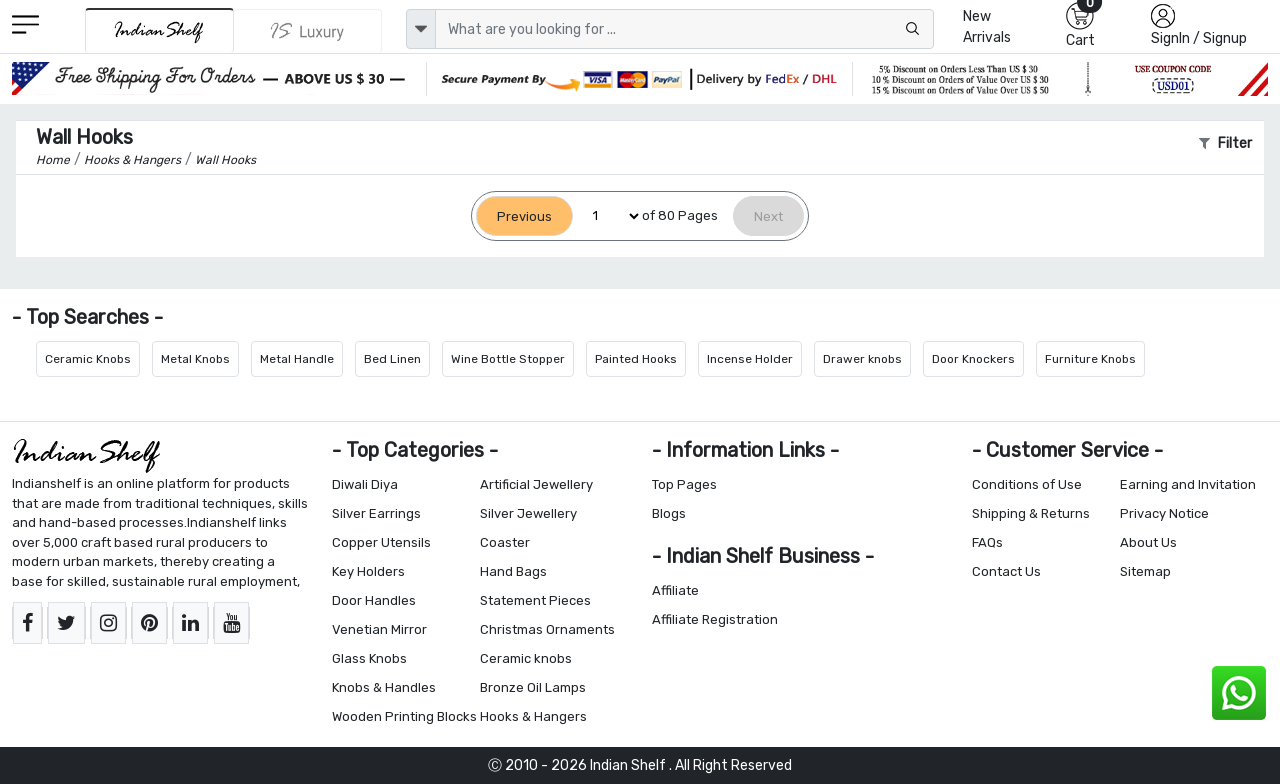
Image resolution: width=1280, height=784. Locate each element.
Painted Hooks (636, 359)
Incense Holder (750, 359)
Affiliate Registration (715, 619)
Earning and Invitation (1188, 484)
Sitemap (1145, 571)
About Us (1148, 542)
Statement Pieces (535, 600)
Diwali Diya (365, 484)
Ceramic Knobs (88, 359)
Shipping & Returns (1031, 513)
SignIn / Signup (1199, 38)
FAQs (987, 542)
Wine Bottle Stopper (508, 359)
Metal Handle (297, 359)
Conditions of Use (1027, 484)
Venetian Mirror (379, 629)
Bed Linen (392, 359)
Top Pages (684, 484)
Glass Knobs (369, 658)
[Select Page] (607, 216)
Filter (1225, 143)
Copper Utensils (381, 542)
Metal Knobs (195, 359)
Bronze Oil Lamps (533, 687)
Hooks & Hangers (533, 716)
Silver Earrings (376, 513)
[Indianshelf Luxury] (308, 31)
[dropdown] (421, 29)
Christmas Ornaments (547, 629)
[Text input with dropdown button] (684, 29)
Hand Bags (513, 571)
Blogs (669, 513)
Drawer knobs (862, 359)
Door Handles (374, 600)
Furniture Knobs (1090, 359)
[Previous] (524, 216)
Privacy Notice (1164, 513)
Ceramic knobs (526, 658)
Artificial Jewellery (536, 484)
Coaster (505, 542)
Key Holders (368, 571)
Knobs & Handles (384, 687)
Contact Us (1006, 571)
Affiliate (675, 590)
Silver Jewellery (528, 513)
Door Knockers (973, 359)
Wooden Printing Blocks (404, 716)
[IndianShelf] (159, 30)
